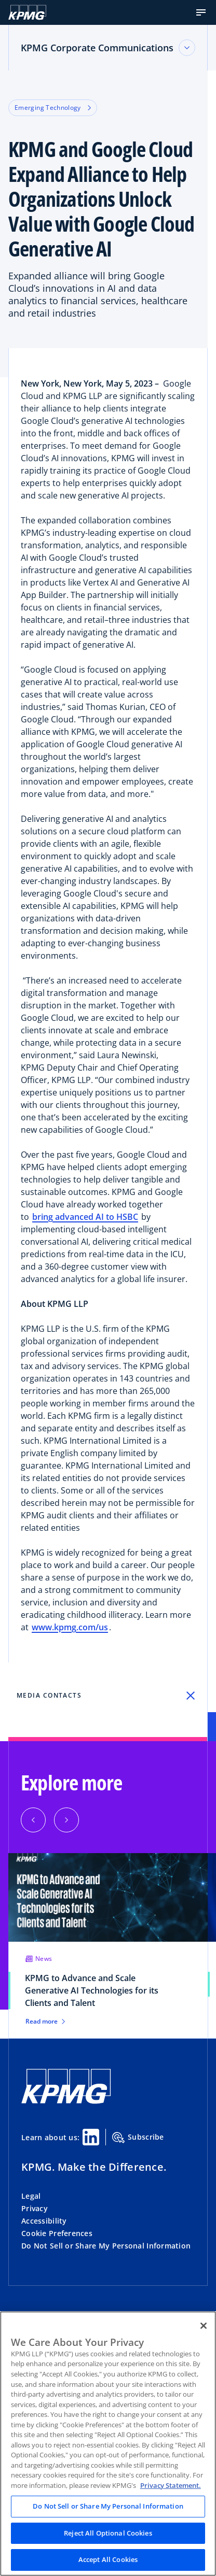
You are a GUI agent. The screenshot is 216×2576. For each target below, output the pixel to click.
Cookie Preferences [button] (56, 2233)
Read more (45, 2021)
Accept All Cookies (108, 2559)
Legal (30, 2196)
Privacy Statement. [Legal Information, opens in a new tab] (170, 2485)
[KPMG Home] (66, 2101)
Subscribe (138, 2137)
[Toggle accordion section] (187, 47)
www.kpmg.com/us (70, 1627)
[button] (201, 12)
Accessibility (44, 2221)
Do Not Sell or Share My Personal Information (106, 2246)
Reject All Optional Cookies (108, 2533)
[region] (108, 2443)
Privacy (34, 2208)
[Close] (203, 2325)
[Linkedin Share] (91, 2137)
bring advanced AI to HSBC (85, 1216)
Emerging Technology (53, 107)
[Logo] (27, 12)
